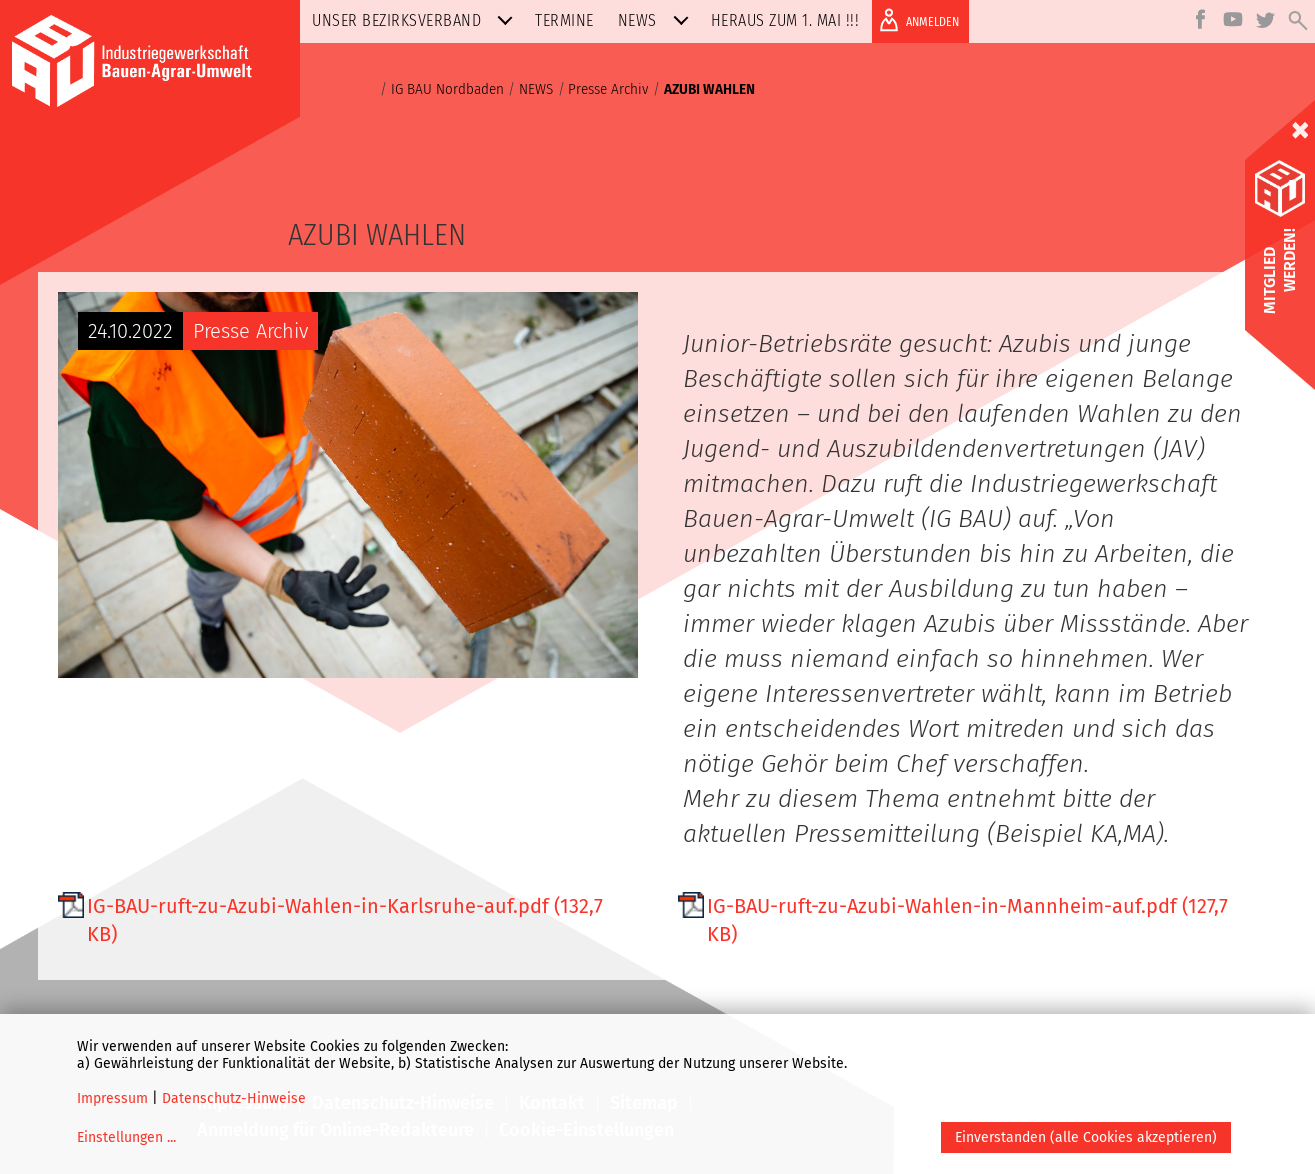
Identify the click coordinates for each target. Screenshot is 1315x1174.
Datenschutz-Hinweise (234, 1098)
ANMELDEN (915, 20)
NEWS (657, 20)
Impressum (112, 1098)
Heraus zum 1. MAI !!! (785, 20)
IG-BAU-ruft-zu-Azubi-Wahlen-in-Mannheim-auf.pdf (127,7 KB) (967, 920)
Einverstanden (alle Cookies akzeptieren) (1086, 1137)
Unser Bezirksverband (416, 20)
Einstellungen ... (126, 1137)
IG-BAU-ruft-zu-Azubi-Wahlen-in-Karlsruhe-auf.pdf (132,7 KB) (345, 920)
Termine (564, 20)
